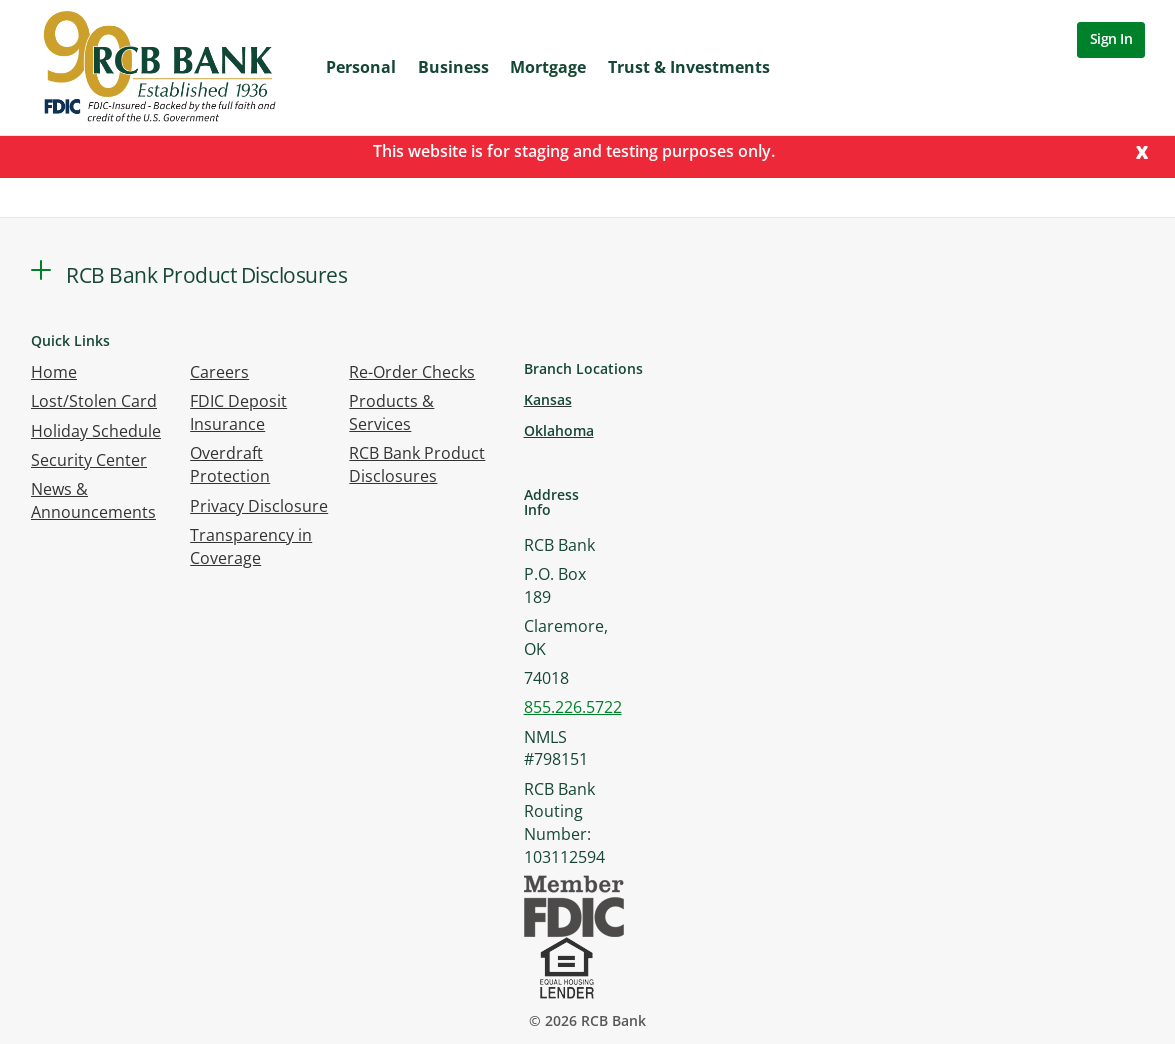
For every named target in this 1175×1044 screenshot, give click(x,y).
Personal (361, 67)
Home (54, 372)
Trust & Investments (689, 67)
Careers (219, 372)
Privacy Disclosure (259, 506)
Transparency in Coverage (251, 546)
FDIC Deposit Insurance (238, 412)
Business (453, 67)
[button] (41, 270)
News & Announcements (93, 500)
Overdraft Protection (230, 464)
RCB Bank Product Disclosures (417, 464)
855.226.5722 (573, 707)
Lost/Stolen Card (94, 401)
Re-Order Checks (412, 372)
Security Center (89, 460)
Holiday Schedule (96, 431)
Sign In (1111, 38)
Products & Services (391, 412)
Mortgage (548, 67)
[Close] (1142, 150)
